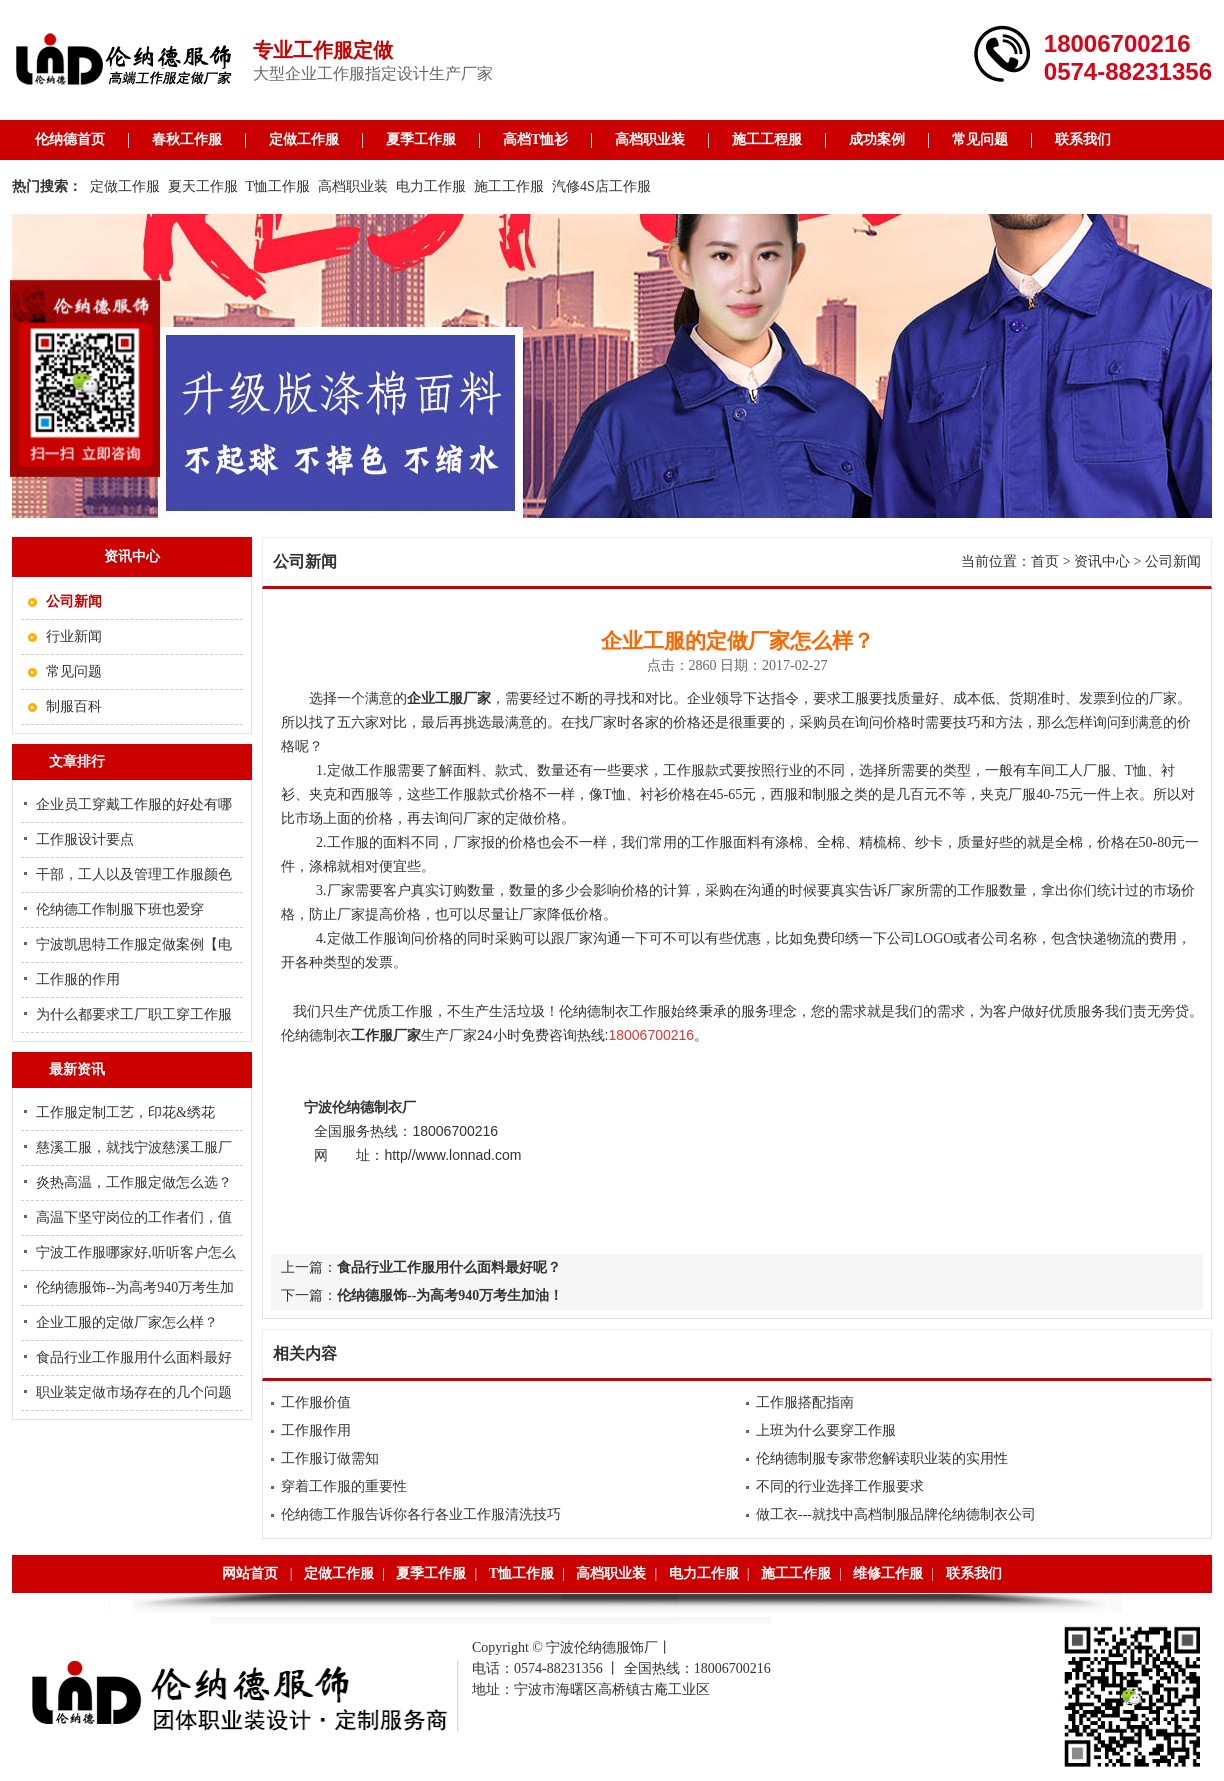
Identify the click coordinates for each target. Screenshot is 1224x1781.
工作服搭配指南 (805, 1402)
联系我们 (1083, 139)
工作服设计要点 (85, 839)
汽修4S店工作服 (601, 186)
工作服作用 (316, 1430)
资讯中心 (1102, 561)
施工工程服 (767, 139)
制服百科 (74, 706)
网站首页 (250, 1573)
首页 (1045, 561)
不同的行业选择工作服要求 (840, 1486)
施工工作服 (509, 186)
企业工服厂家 (449, 698)
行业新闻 (74, 636)
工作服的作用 (78, 979)
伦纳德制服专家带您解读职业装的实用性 (882, 1458)
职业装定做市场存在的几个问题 (134, 1392)
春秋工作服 (187, 139)
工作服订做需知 (330, 1458)
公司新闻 (1173, 561)
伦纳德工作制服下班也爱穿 (120, 909)
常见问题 (980, 139)
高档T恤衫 (535, 139)
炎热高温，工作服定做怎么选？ (134, 1182)
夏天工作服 (203, 186)
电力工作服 (431, 186)
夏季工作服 (421, 139)
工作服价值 (316, 1402)
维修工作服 (888, 1573)
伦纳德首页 (70, 139)
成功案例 (877, 139)
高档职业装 (650, 139)
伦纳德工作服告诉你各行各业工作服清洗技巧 (421, 1514)
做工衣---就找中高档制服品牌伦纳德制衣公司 (896, 1514)
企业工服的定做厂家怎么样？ (127, 1322)
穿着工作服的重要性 (344, 1486)
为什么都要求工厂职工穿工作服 (134, 1014)
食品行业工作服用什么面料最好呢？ (449, 1267)
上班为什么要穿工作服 (826, 1430)
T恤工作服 (278, 186)
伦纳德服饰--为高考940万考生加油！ (450, 1295)
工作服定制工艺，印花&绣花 (125, 1112)
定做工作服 (304, 139)
